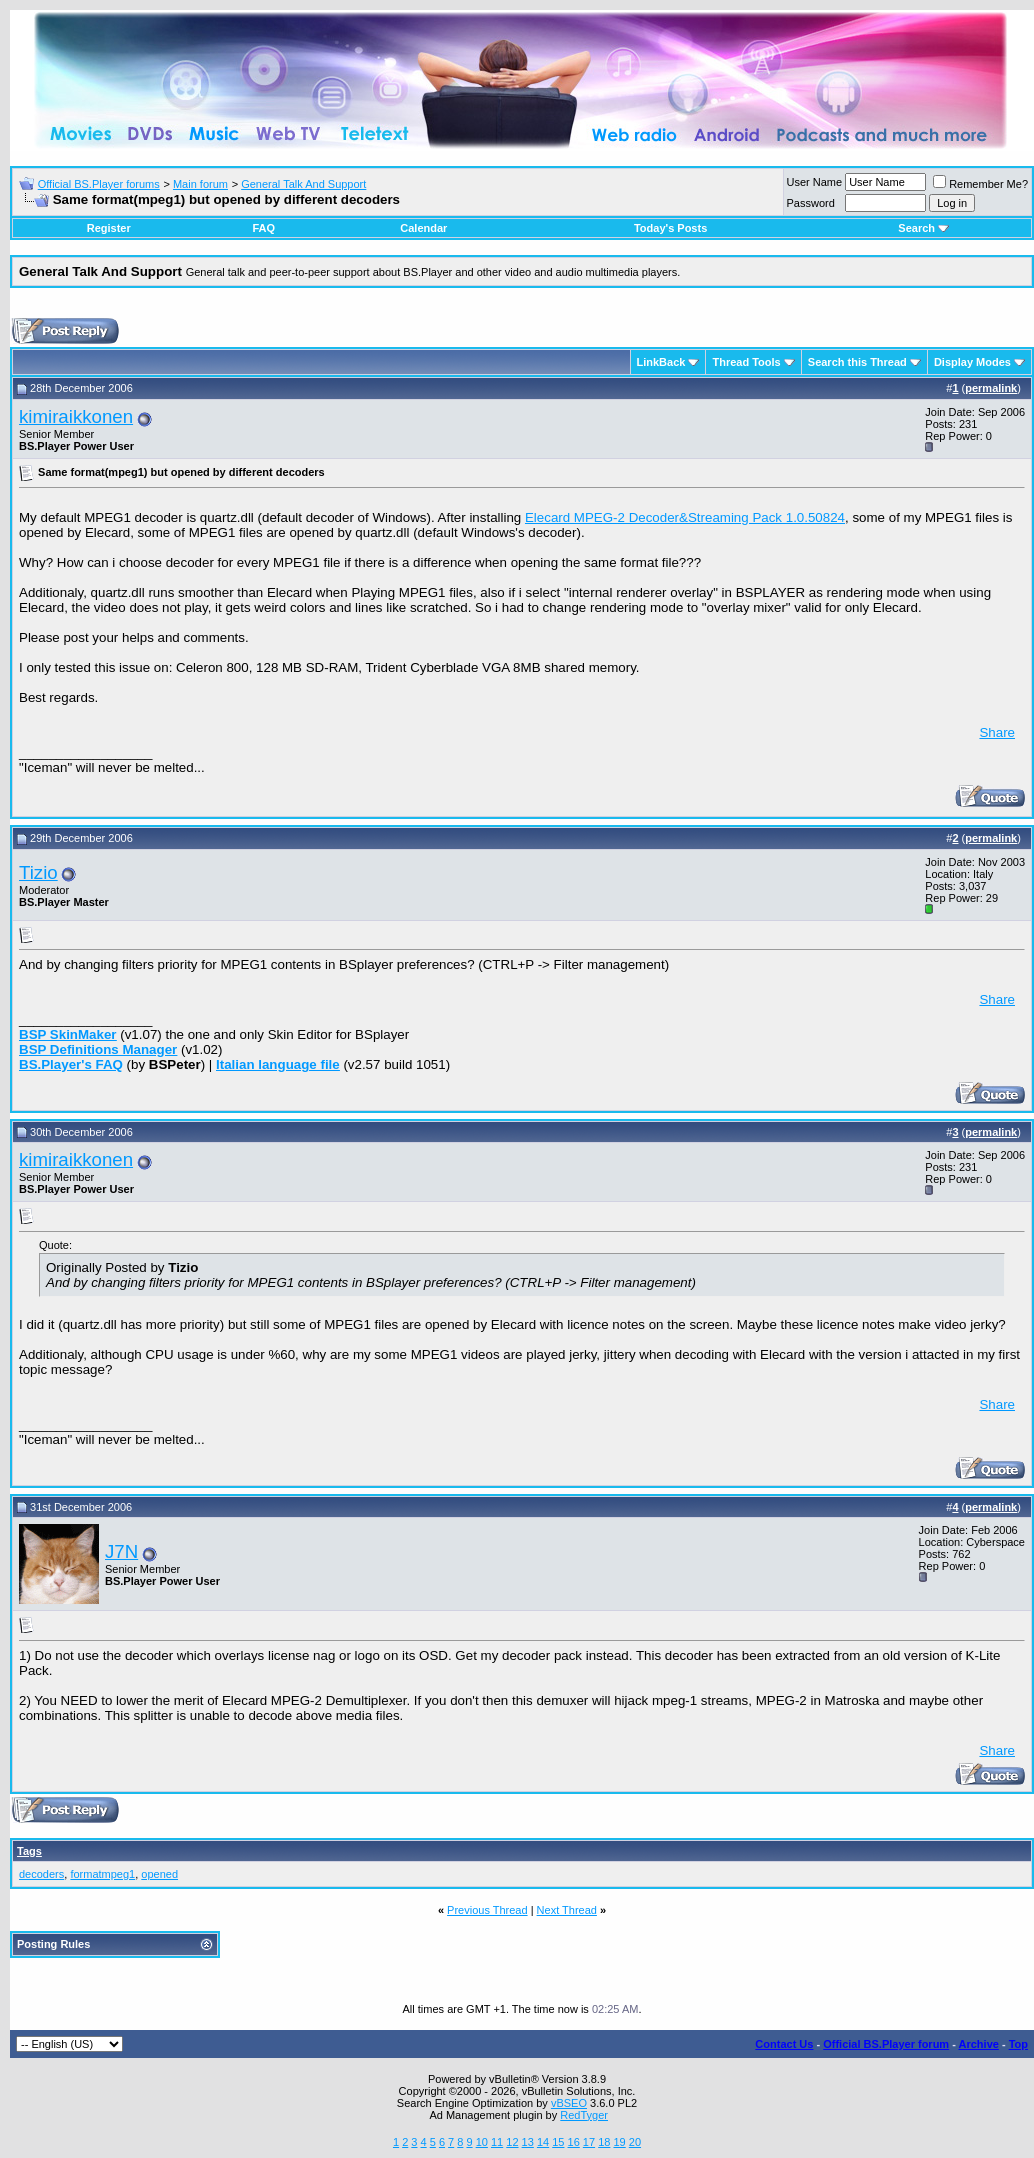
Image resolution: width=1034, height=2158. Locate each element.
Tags (29, 1851)
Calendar (423, 228)
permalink (991, 388)
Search (923, 228)
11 (497, 2142)
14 (543, 2142)
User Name (815, 182)
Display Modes (972, 362)
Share (997, 732)
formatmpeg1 (102, 1874)
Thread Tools (746, 362)
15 (558, 2142)
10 (482, 2142)
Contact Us (784, 2044)
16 (574, 2142)
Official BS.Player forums (99, 184)
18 (604, 2142)
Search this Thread (857, 362)
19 (619, 2142)
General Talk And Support (303, 184)
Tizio (38, 872)
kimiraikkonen (76, 416)
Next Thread (567, 1910)
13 (528, 2142)
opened (159, 1874)
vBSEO (569, 2103)
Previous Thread (487, 1910)
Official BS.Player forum (886, 2044)
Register (109, 228)
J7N (121, 1551)
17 (589, 2142)
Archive (979, 2044)
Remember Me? (980, 184)
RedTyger (584, 2115)
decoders (41, 1874)
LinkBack (661, 362)
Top (1018, 2044)
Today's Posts (670, 228)
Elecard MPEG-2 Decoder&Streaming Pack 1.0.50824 (685, 517)
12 (512, 2142)
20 (635, 2142)
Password (811, 203)
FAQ (263, 228)
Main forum (200, 184)
